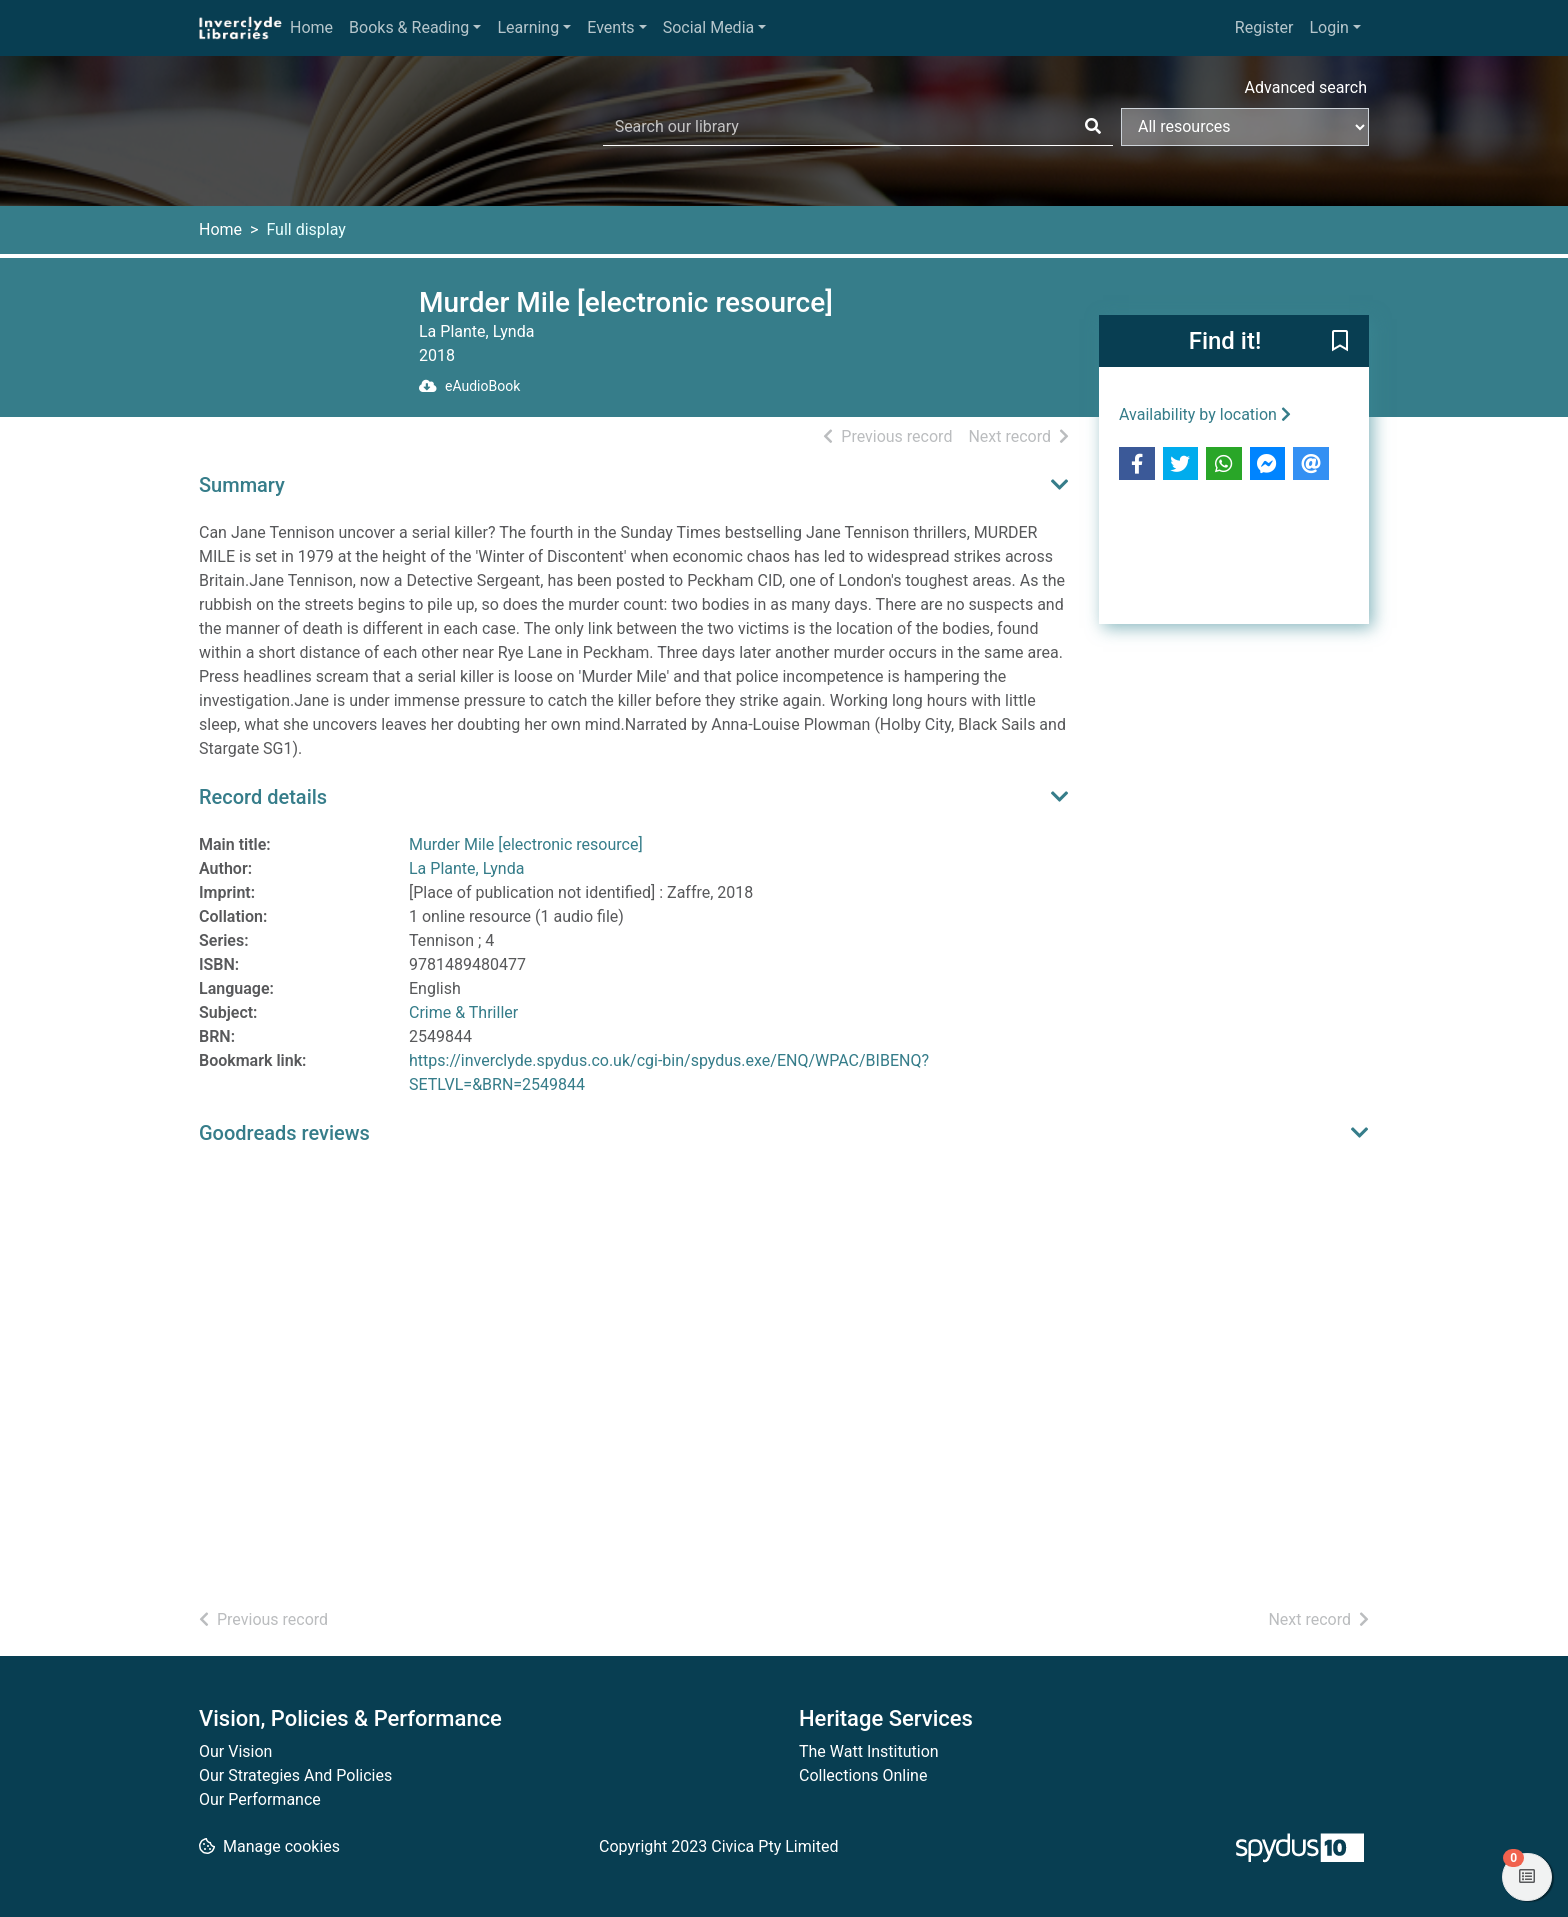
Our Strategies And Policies (295, 1775)
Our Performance (260, 1799)
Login (1328, 27)
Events (610, 27)
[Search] (1093, 127)
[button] (1340, 342)
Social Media (709, 27)
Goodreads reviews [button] (284, 1133)
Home (311, 27)
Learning (528, 27)
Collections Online (863, 1775)
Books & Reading (409, 27)
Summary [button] (242, 485)
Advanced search (1306, 87)
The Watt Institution (869, 1751)
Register (1264, 27)
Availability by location (1205, 414)
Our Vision (235, 1751)
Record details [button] (263, 797)
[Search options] (1245, 127)
